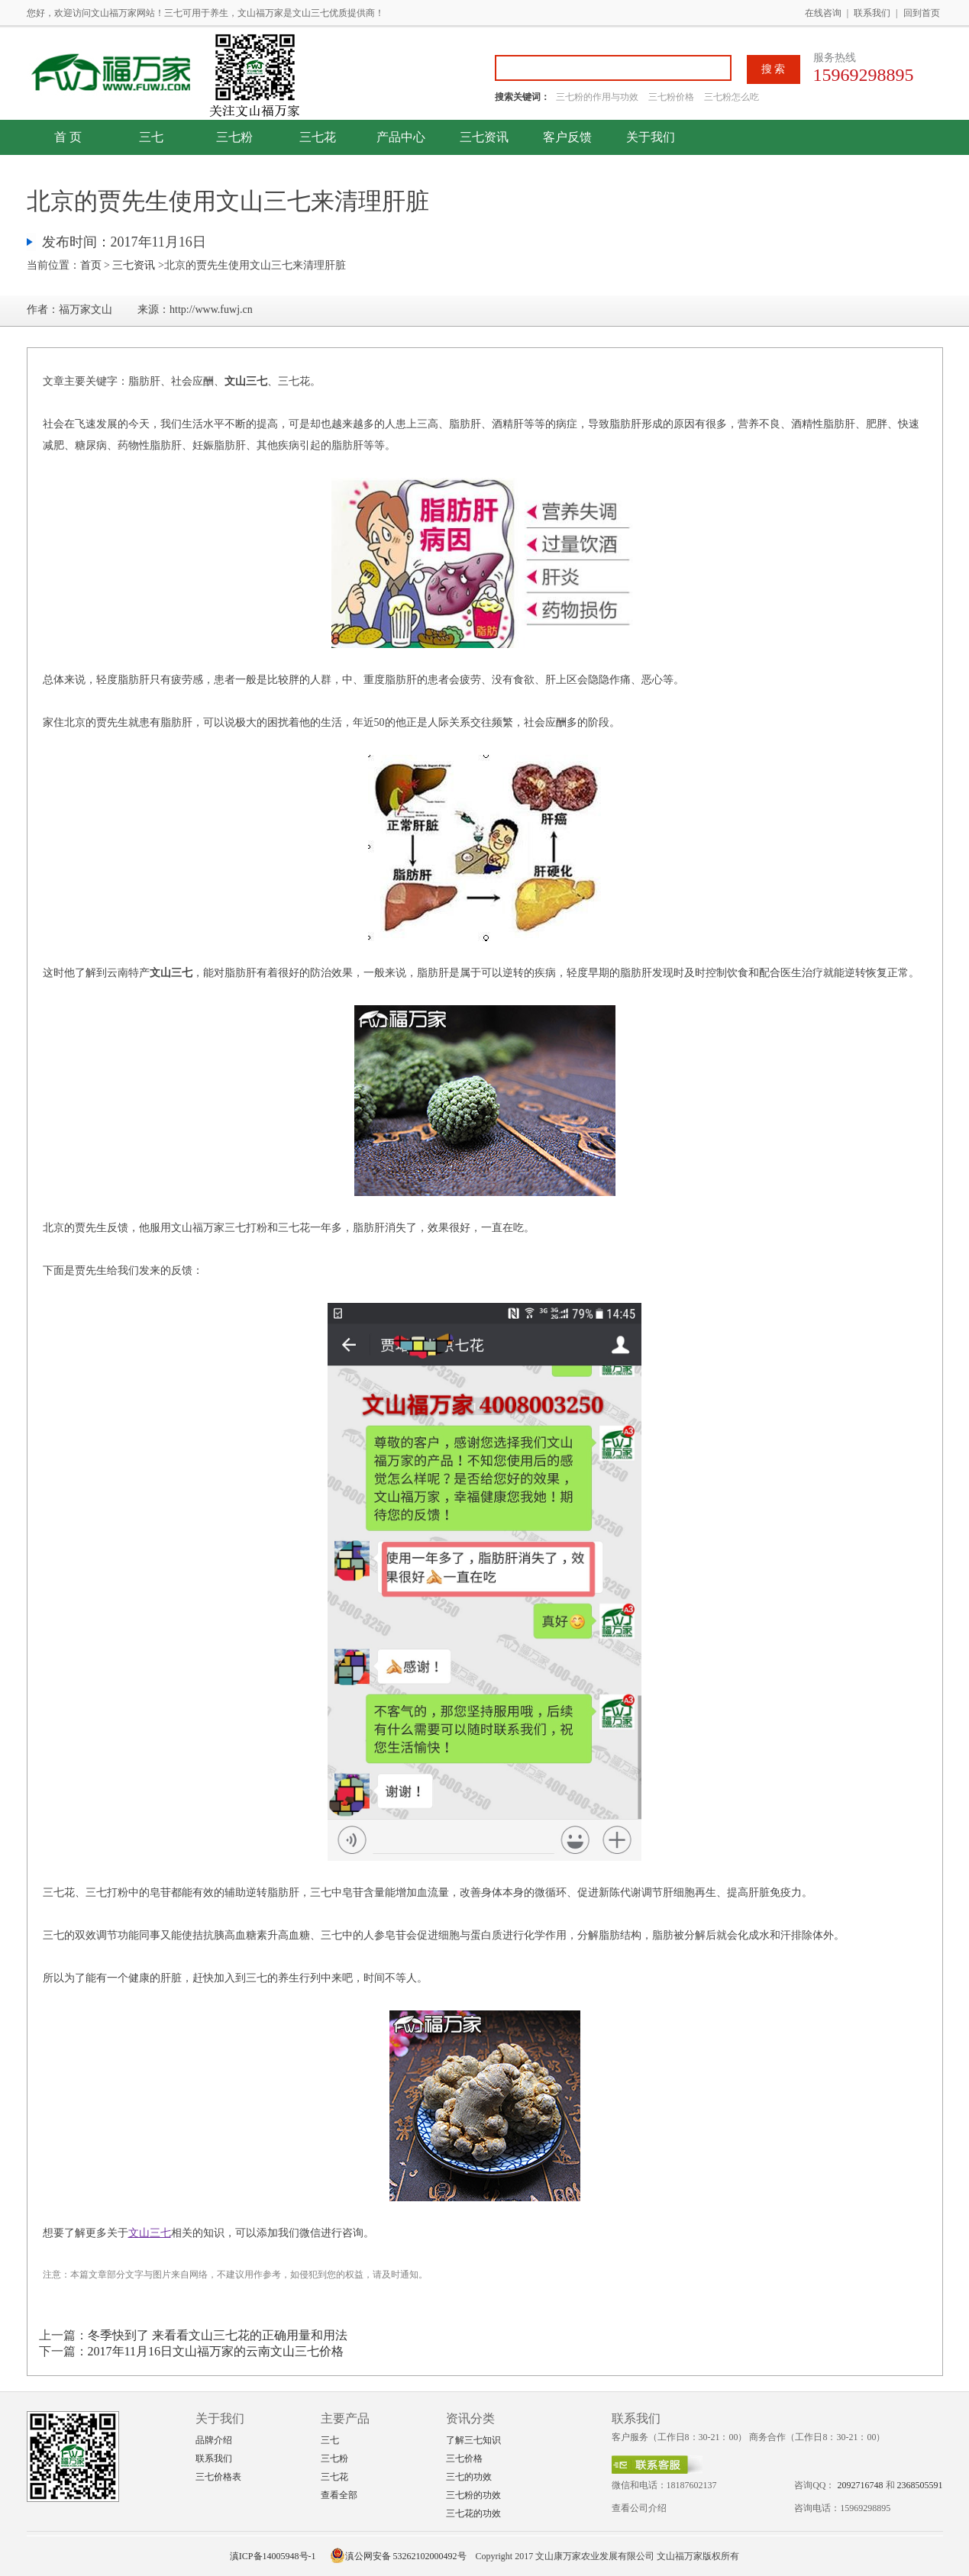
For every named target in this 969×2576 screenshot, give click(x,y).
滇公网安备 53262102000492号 (398, 2556)
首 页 (68, 137)
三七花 (317, 137)
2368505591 (920, 2485)
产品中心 (400, 137)
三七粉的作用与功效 (598, 97)
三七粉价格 (671, 97)
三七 (151, 137)
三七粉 (234, 137)
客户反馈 (567, 137)
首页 (91, 265)
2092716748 (860, 2485)
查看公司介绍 (639, 2508)
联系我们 (872, 13)
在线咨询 (823, 13)
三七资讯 (484, 137)
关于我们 (650, 137)
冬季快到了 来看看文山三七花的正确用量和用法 (217, 2335)
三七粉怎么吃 (731, 97)
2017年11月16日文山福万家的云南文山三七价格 (216, 2351)
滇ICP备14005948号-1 (273, 2556)
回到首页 (921, 13)
